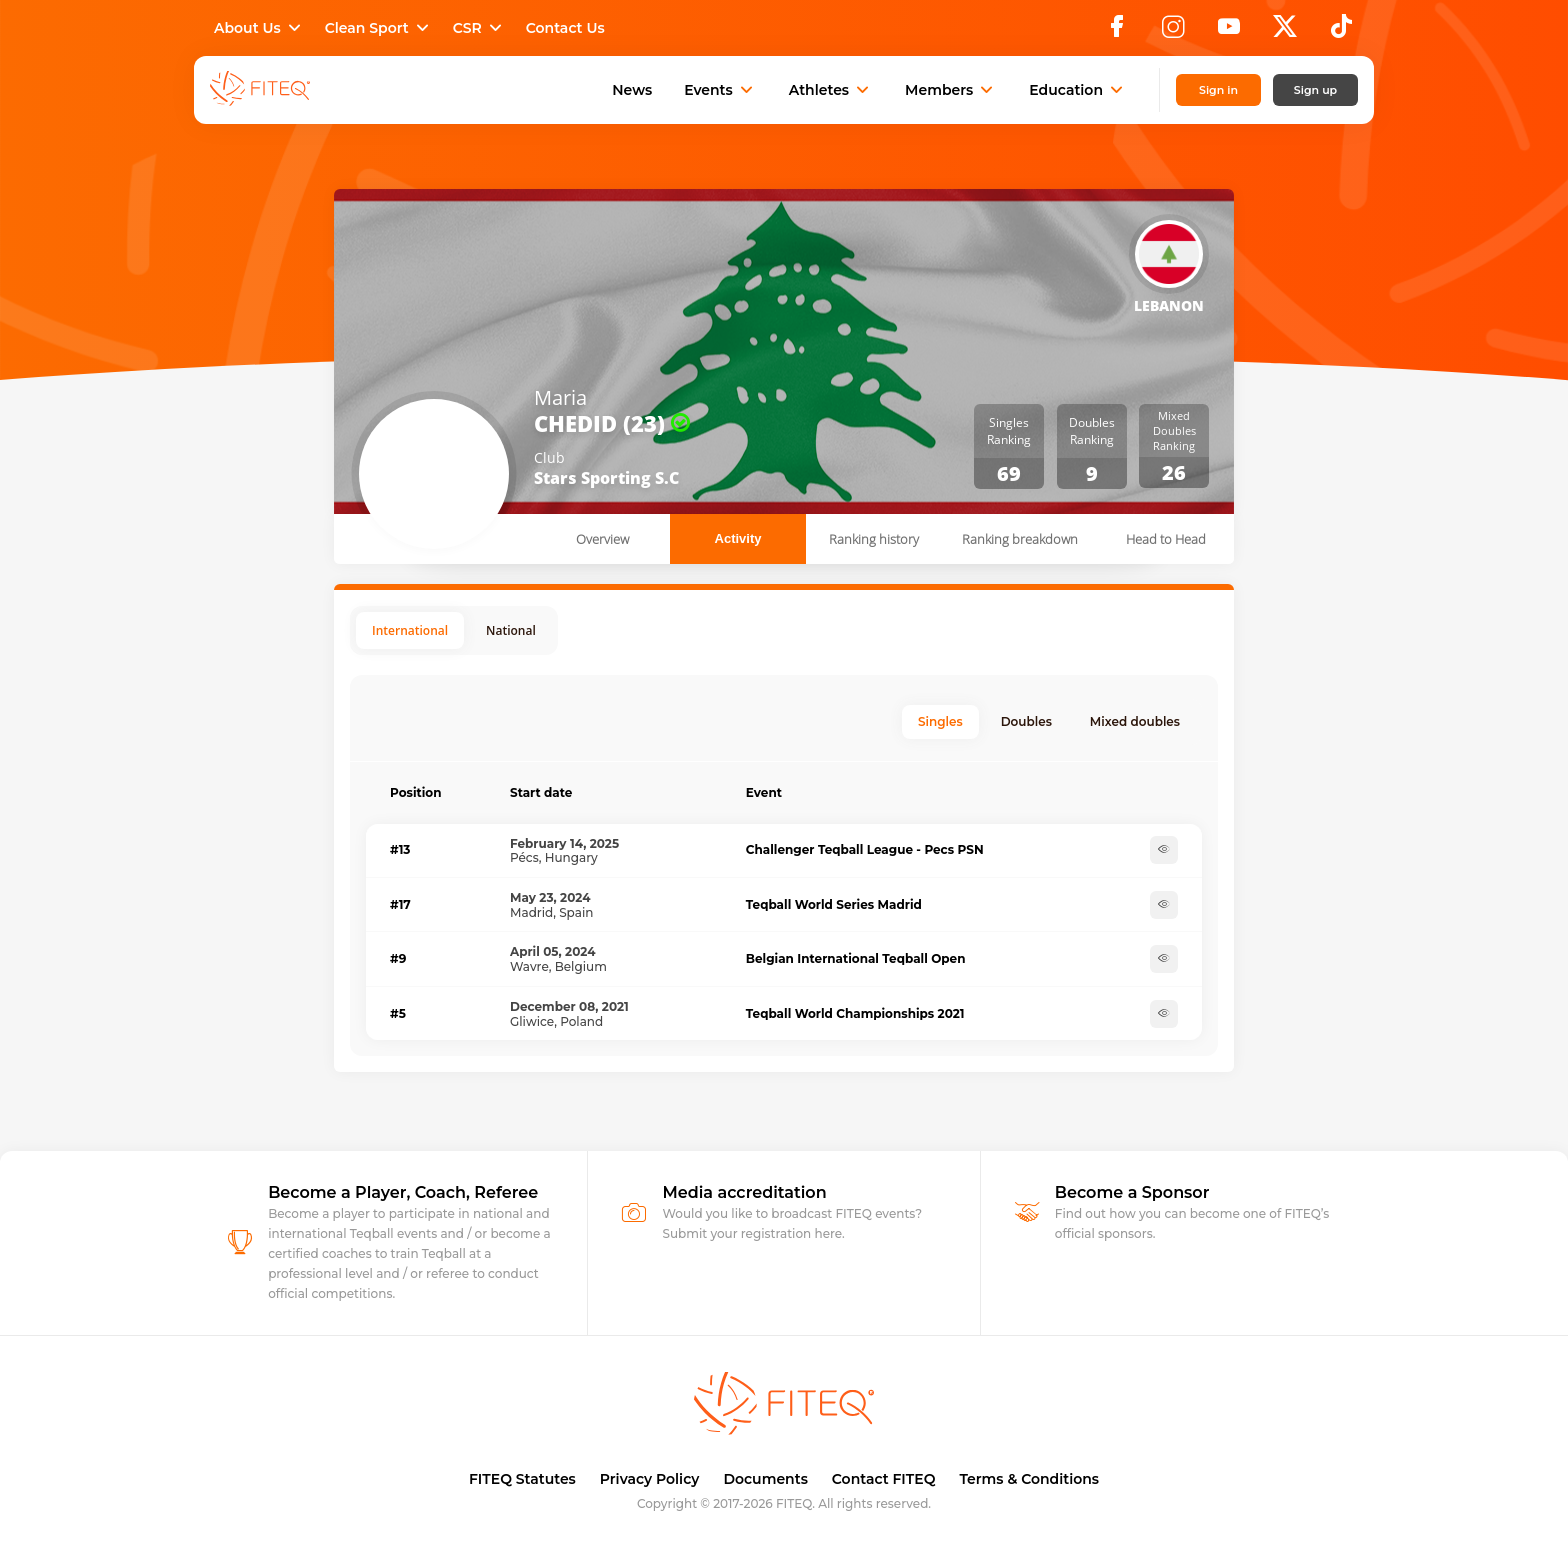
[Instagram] (1173, 32)
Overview (602, 539)
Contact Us (565, 28)
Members (951, 90)
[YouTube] (1229, 32)
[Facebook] (1117, 32)
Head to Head (1166, 539)
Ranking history (874, 539)
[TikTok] (1341, 32)
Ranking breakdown (1020, 539)
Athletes (831, 90)
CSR (479, 28)
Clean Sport (379, 28)
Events (720, 90)
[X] (1285, 32)
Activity (738, 538)
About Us (259, 28)
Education (1078, 90)
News (632, 90)
